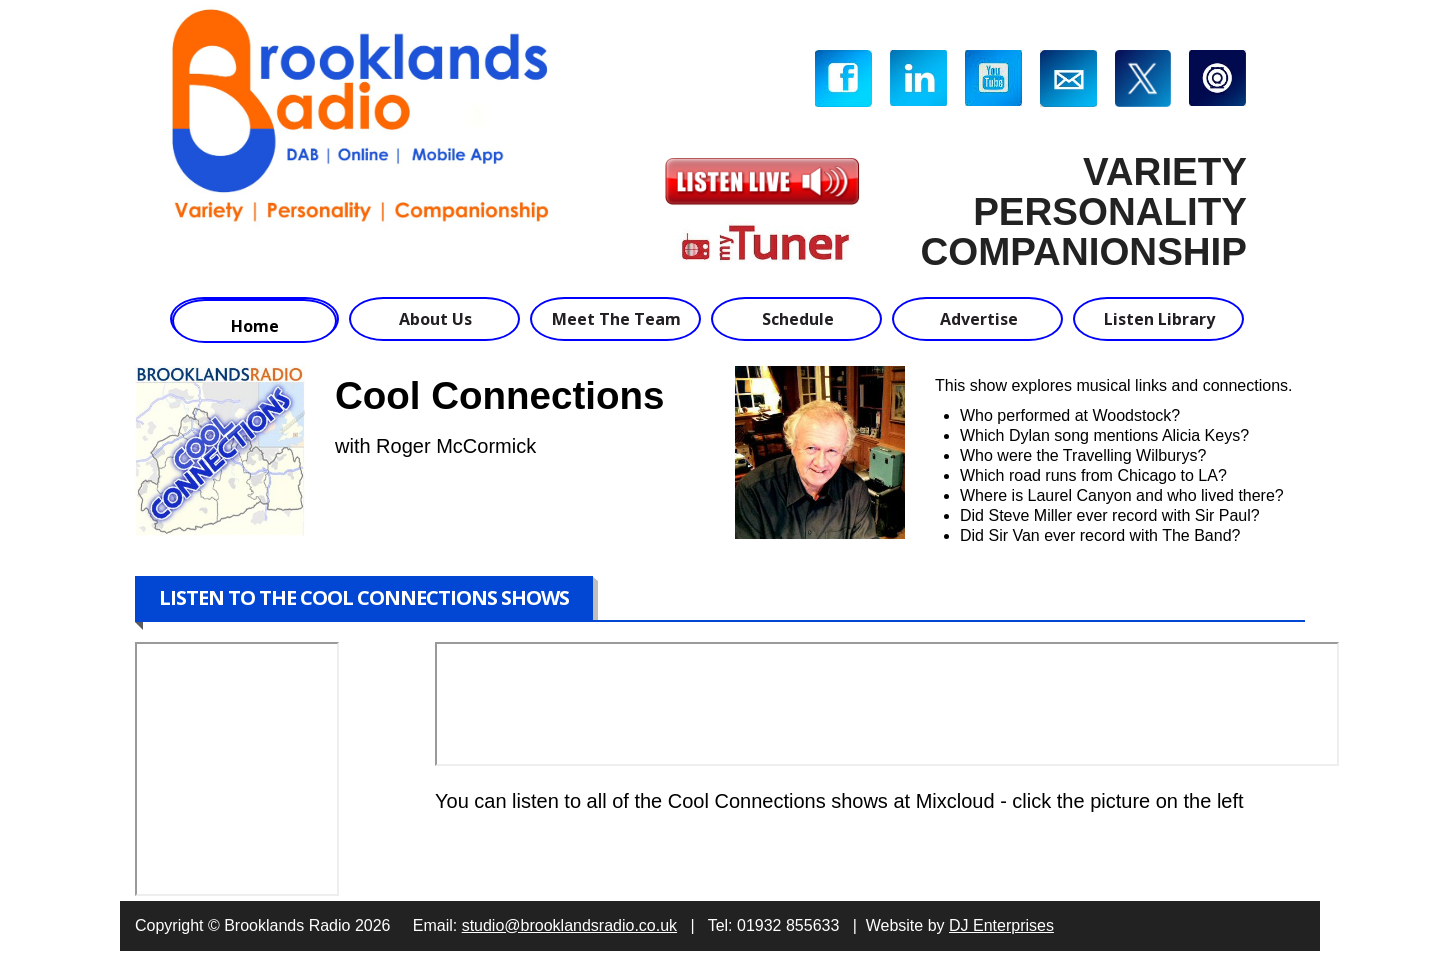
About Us (435, 319)
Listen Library (1159, 319)
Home (255, 326)
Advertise (979, 319)
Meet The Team (616, 319)
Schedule (798, 319)
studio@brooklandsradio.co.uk (569, 925)
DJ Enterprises (1001, 925)
